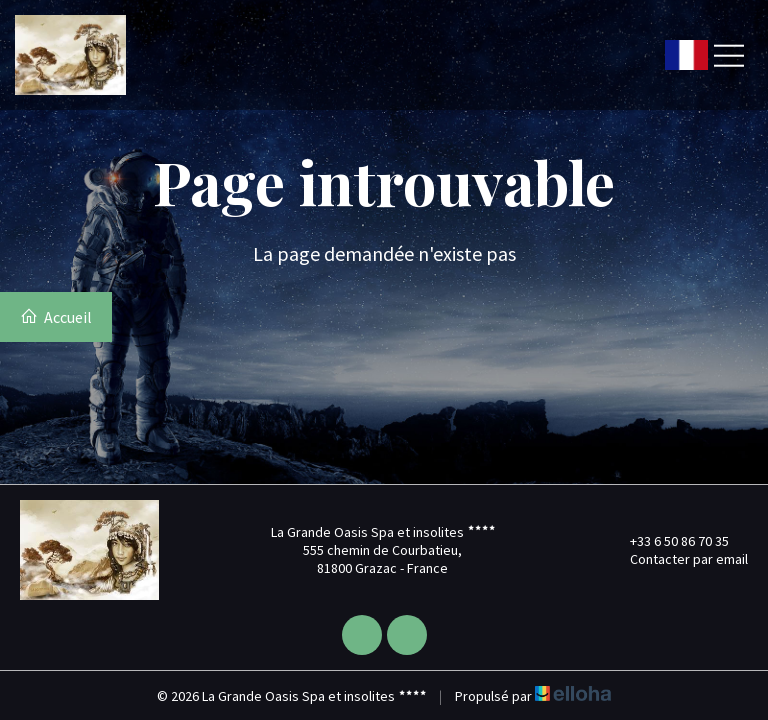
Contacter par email (677, 559)
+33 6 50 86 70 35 (668, 541)
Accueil (56, 317)
